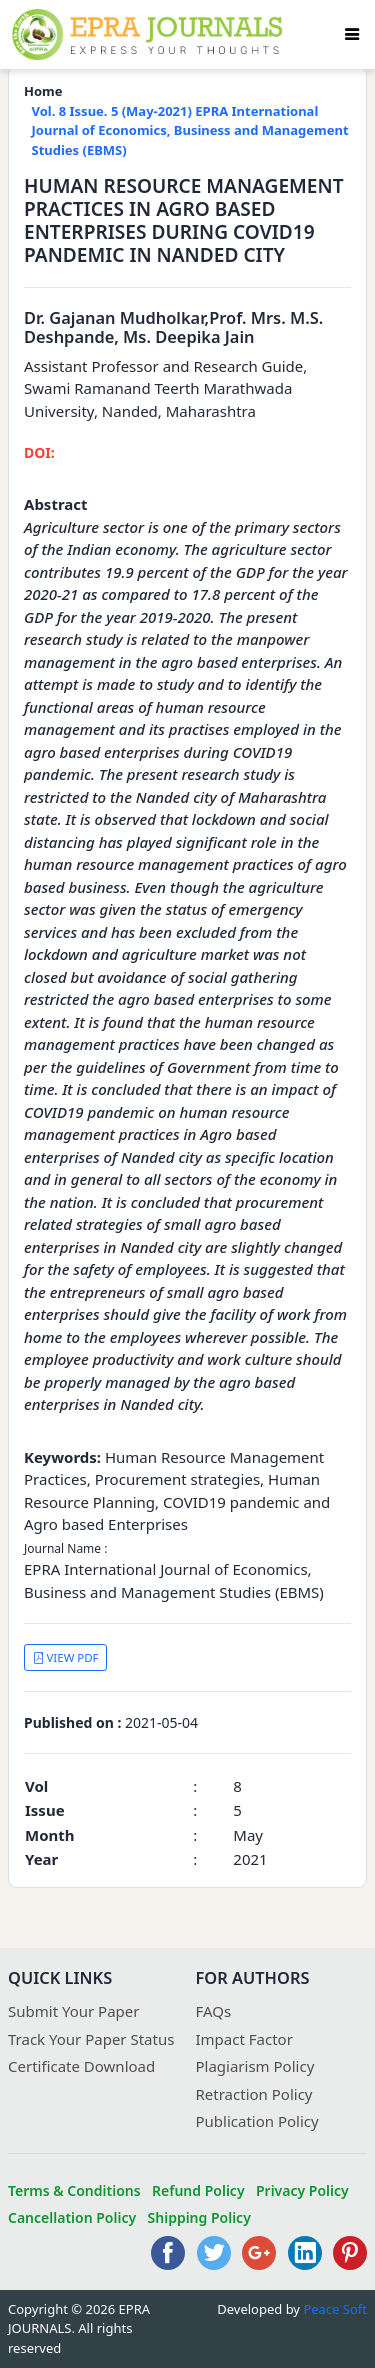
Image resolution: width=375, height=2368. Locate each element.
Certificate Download (81, 2066)
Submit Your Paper (74, 2011)
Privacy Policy (302, 2190)
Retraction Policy (254, 2094)
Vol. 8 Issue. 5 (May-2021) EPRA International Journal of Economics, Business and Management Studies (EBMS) (190, 130)
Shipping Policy (199, 2217)
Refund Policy (198, 2190)
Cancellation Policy (72, 2217)
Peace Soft (335, 2309)
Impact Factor (244, 2039)
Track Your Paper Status (91, 2039)
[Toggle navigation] (352, 34)
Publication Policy (257, 2121)
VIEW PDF (66, 1657)
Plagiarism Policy (255, 2066)
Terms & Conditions (74, 2190)
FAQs (214, 2011)
